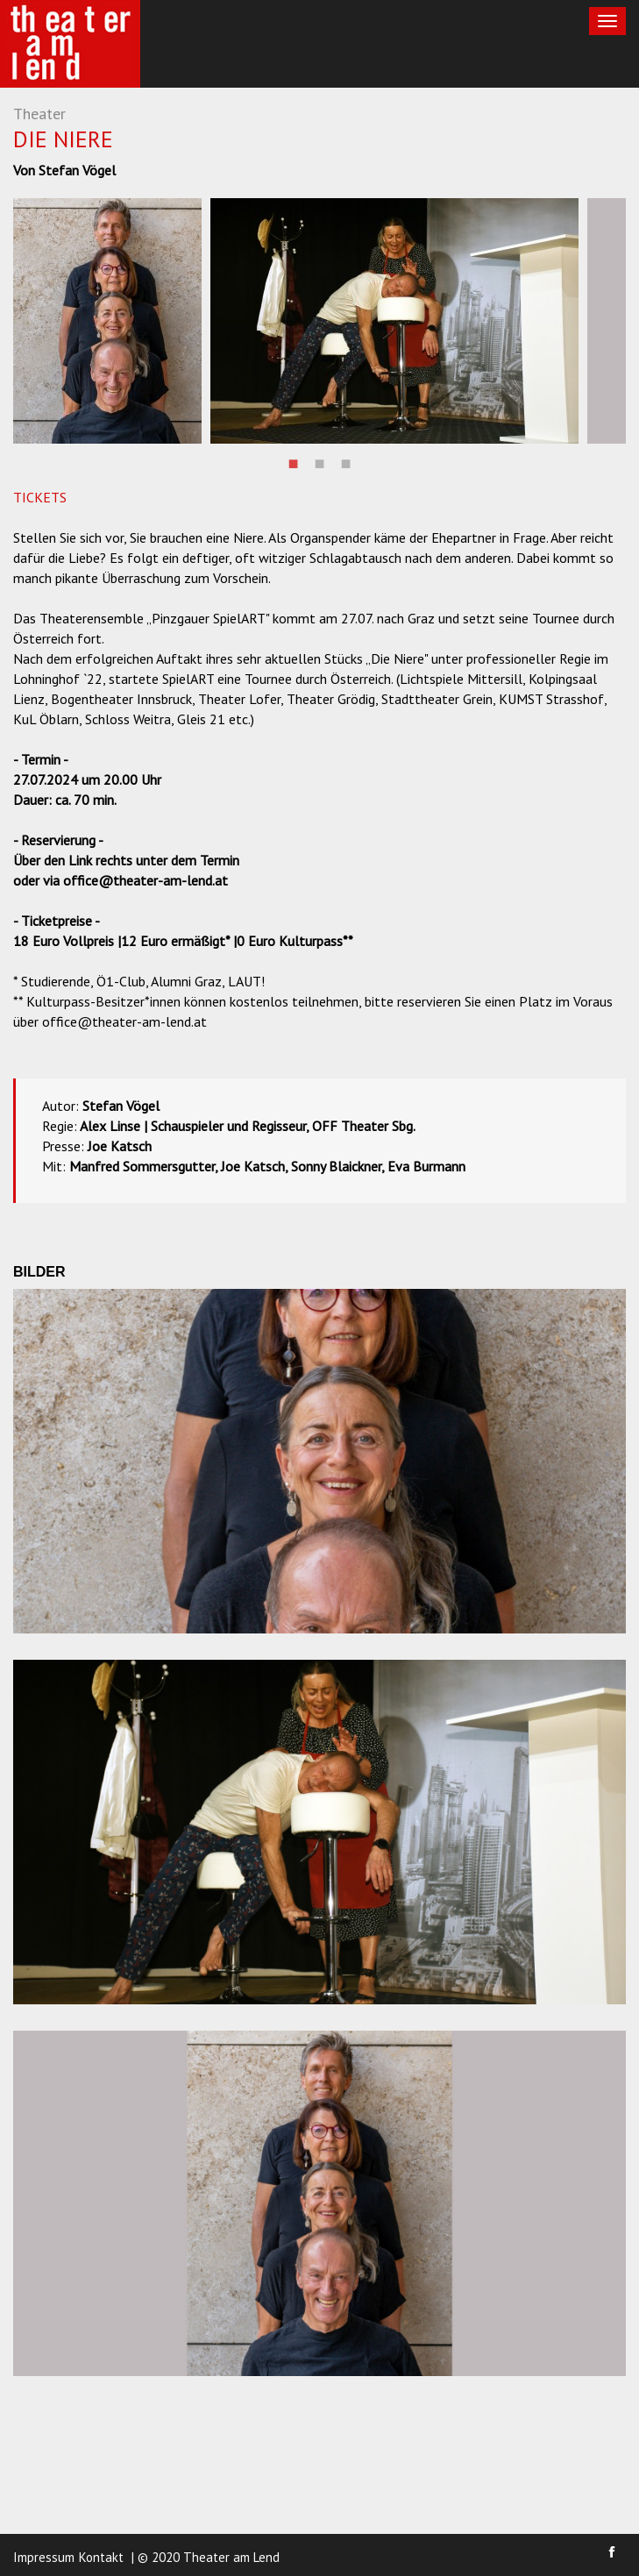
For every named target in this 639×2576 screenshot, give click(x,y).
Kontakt (101, 2557)
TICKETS (40, 497)
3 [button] (346, 461)
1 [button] (293, 461)
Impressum (44, 2557)
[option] (107, 321)
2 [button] (320, 461)
